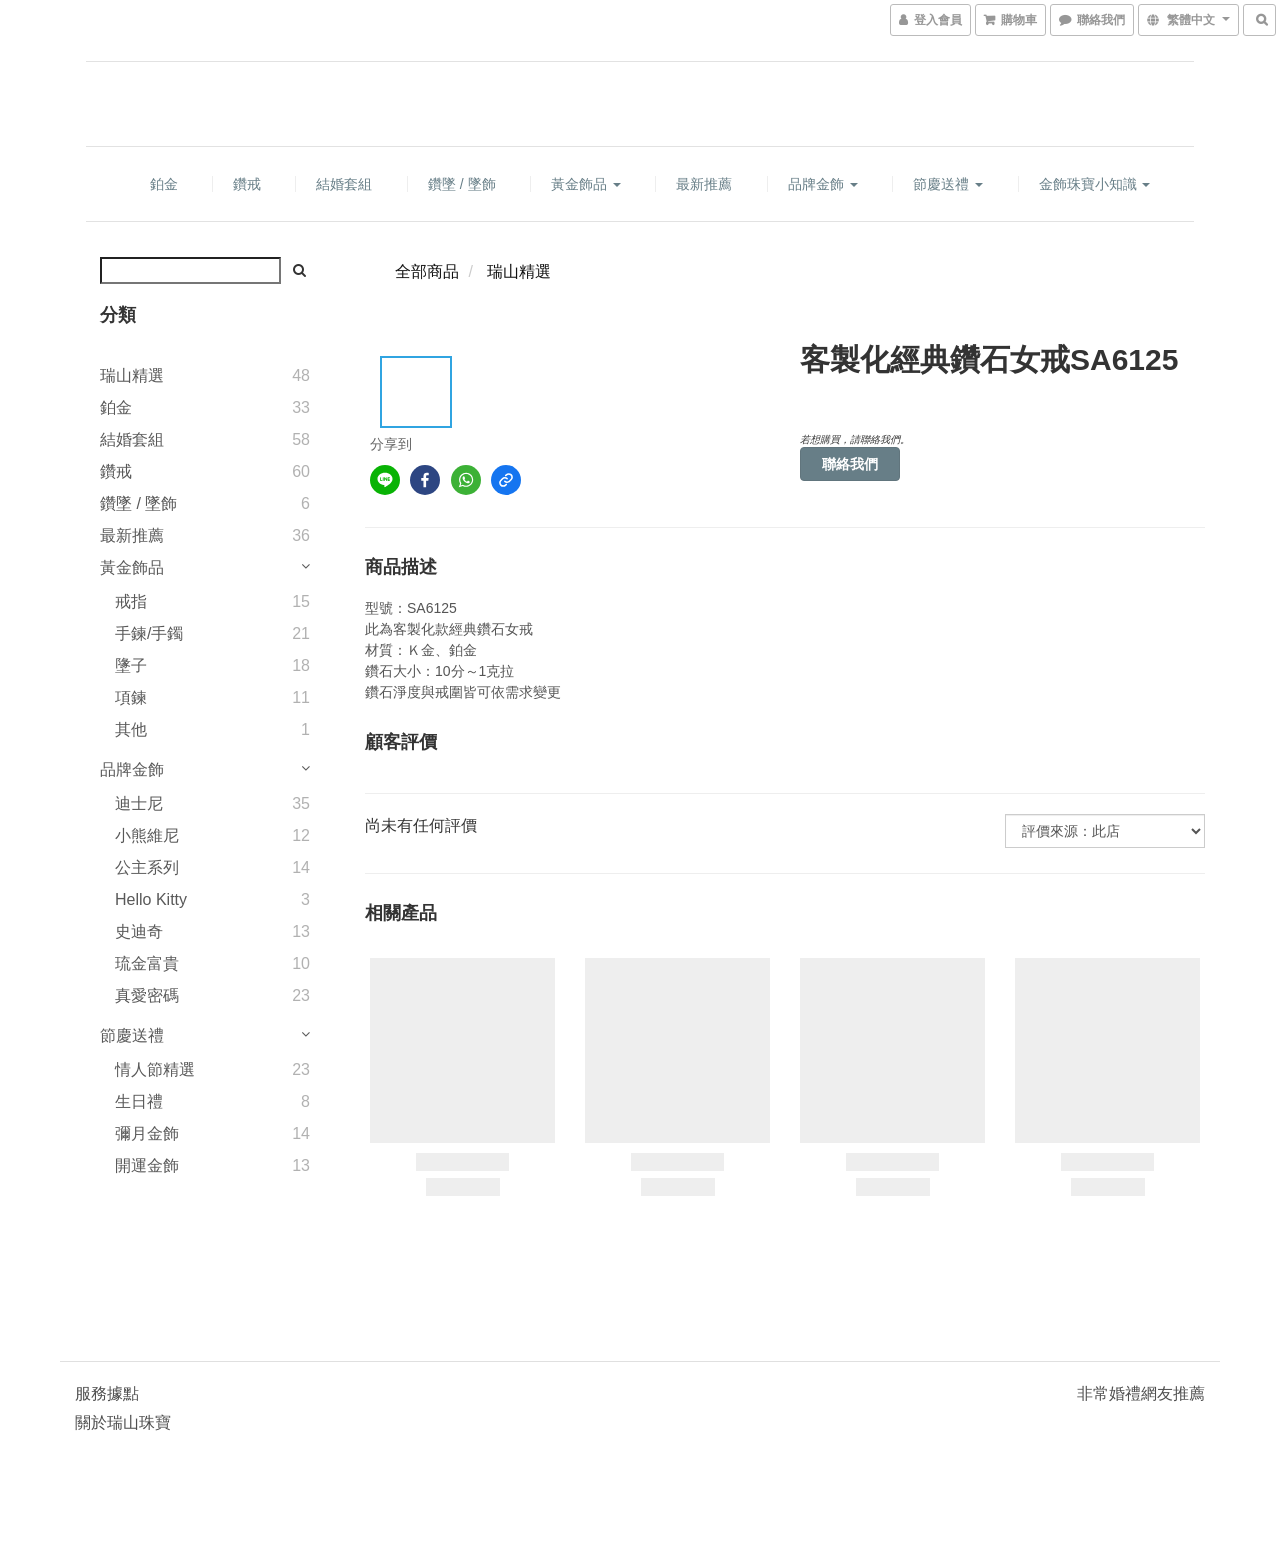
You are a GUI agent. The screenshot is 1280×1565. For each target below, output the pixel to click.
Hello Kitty (151, 899)
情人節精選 (155, 1069)
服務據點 (107, 1393)
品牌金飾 (823, 184)
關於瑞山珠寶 (123, 1422)
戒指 (131, 601)
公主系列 (147, 867)
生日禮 (139, 1101)
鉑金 (164, 184)
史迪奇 (139, 931)
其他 (131, 729)
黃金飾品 (586, 184)
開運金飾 (147, 1165)
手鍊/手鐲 (149, 633)
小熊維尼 (147, 835)
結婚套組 (344, 184)
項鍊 (131, 697)
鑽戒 (247, 184)
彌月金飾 (147, 1133)
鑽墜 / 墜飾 (462, 184)
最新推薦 (704, 184)
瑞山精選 (132, 375)
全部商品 (427, 271)
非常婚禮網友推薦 (1141, 1393)
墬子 (131, 665)
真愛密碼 (147, 995)
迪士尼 (139, 803)
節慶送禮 (948, 184)
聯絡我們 (850, 464)
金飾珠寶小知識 (1095, 184)
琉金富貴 (147, 963)
